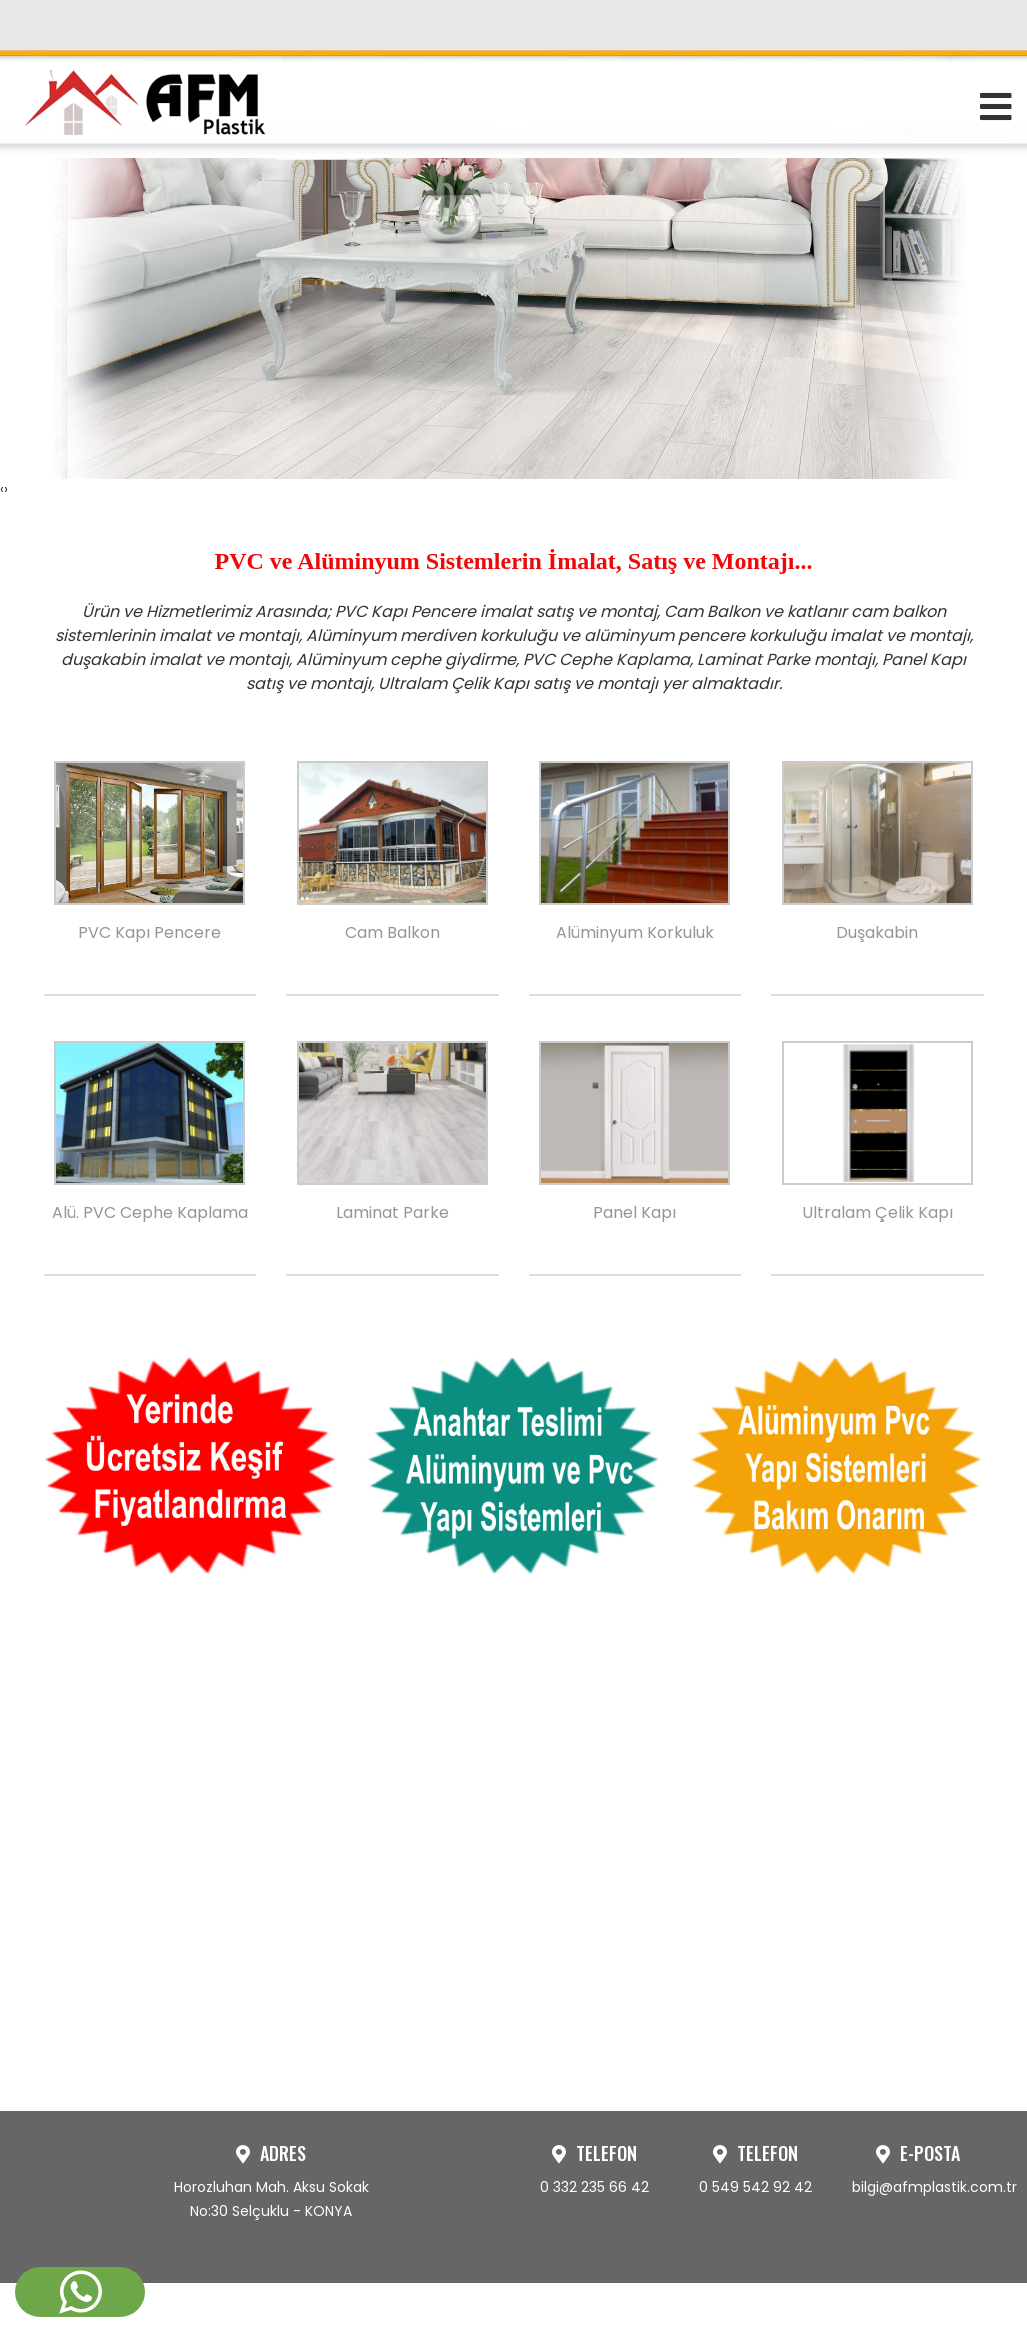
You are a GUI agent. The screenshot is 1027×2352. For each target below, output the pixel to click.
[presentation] (2, 810)
